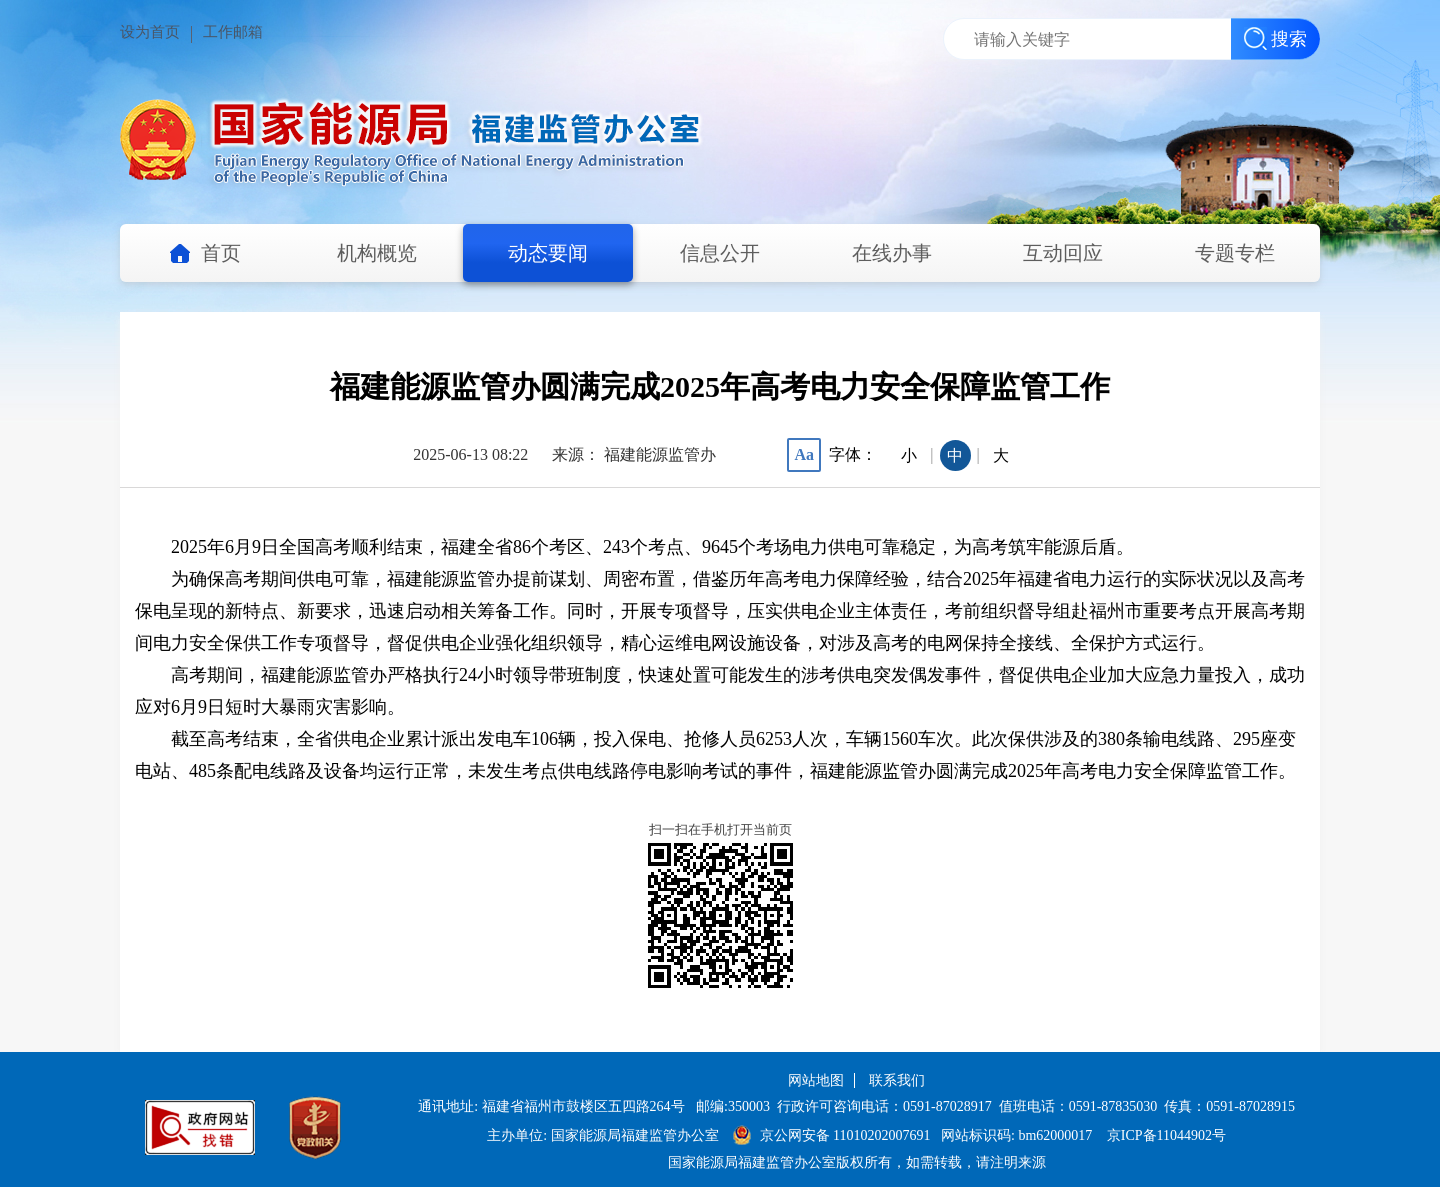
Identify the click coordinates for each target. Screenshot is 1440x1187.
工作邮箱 (233, 32)
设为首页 (150, 32)
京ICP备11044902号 (1166, 1135)
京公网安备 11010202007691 (845, 1135)
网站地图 (816, 1080)
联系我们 (897, 1080)
